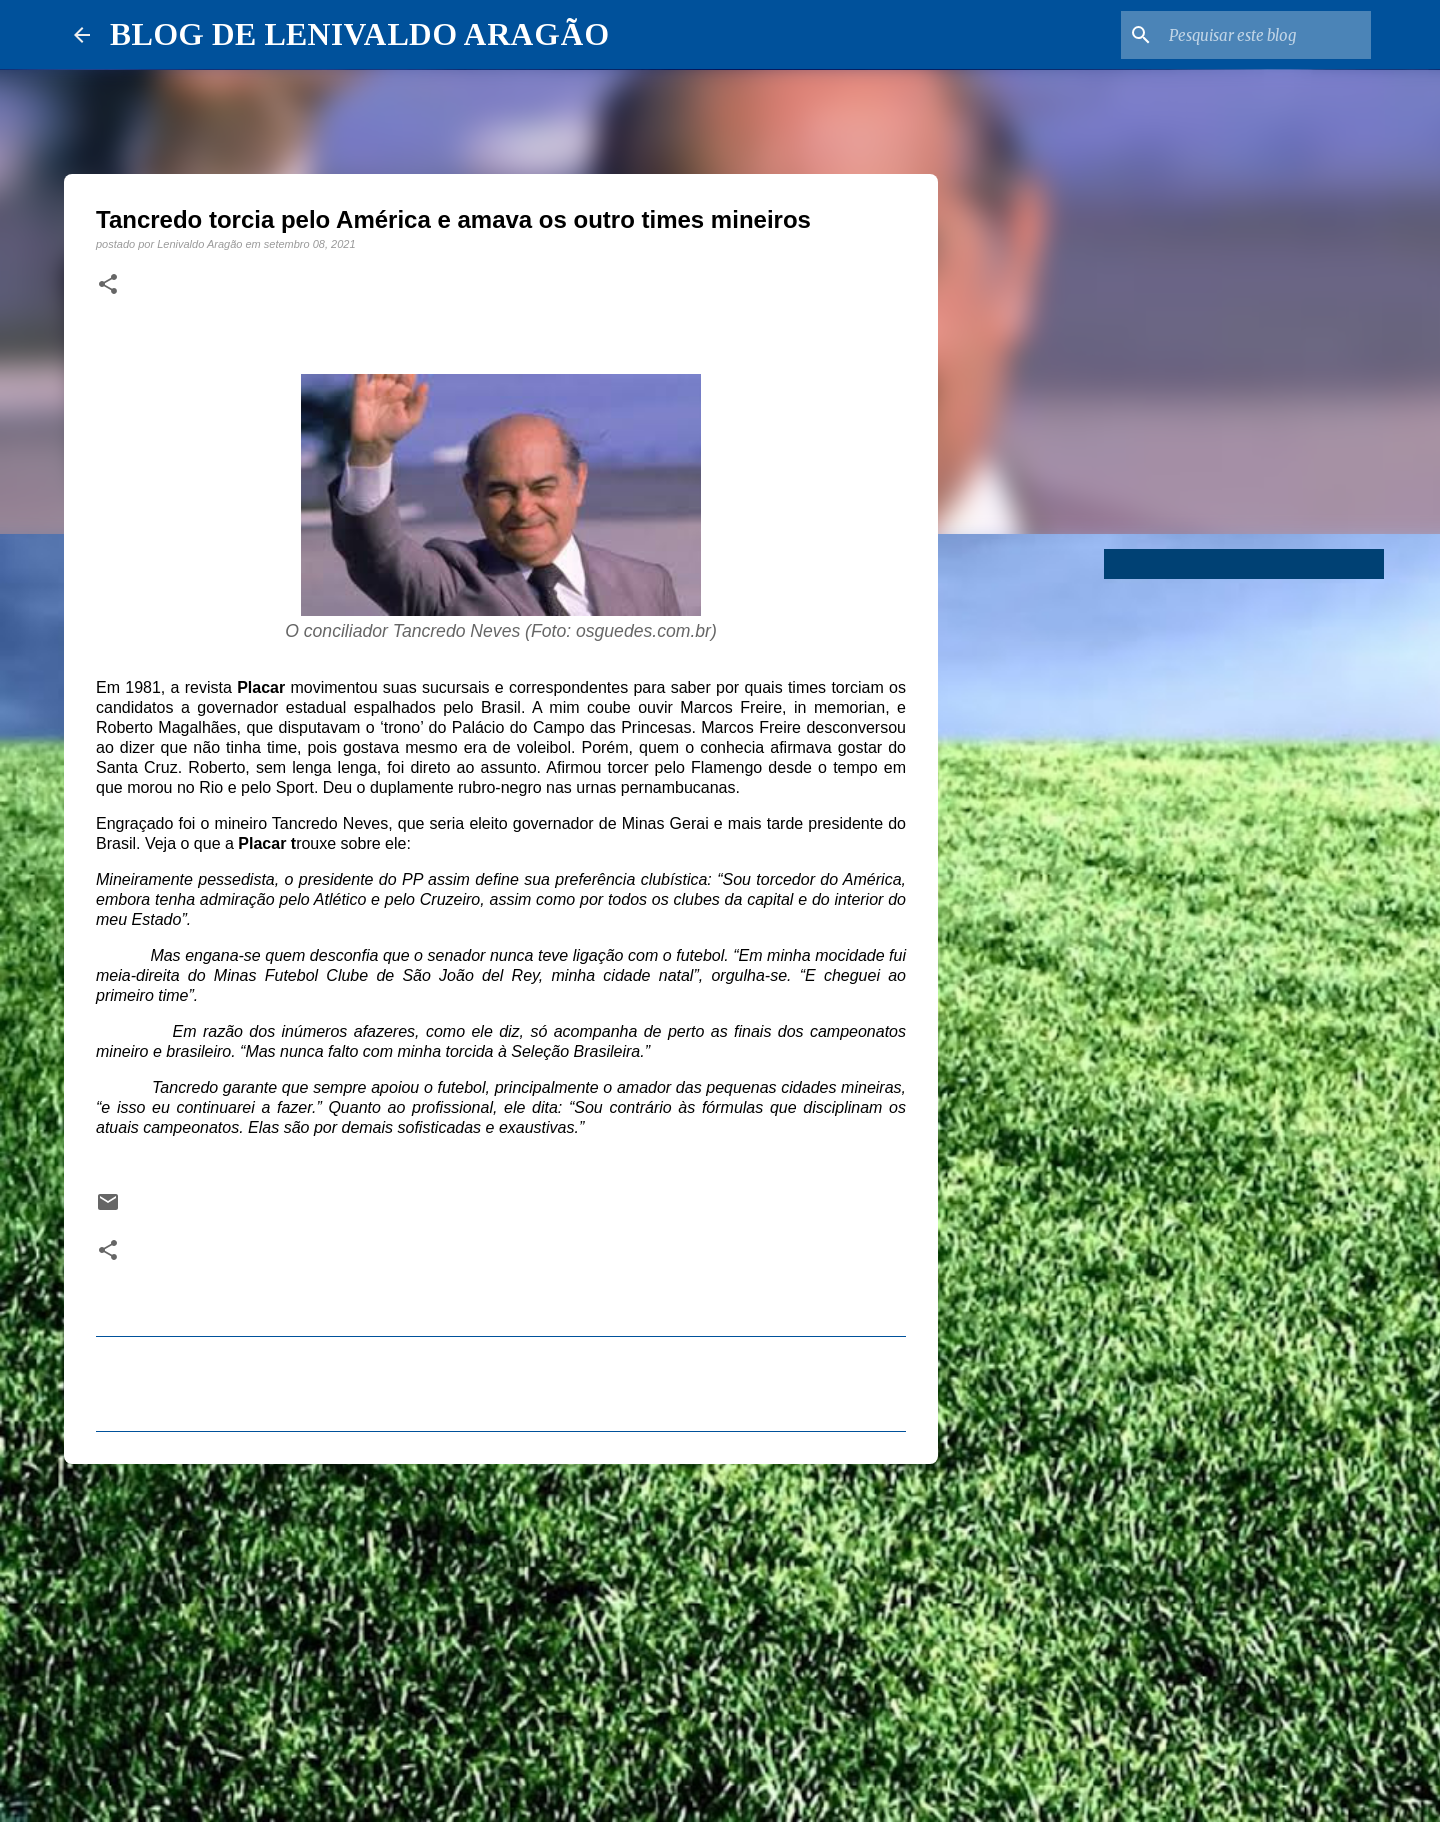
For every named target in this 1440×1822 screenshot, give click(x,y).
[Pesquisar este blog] (1266, 35)
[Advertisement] (501, 1634)
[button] (108, 285)
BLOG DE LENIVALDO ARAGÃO (359, 34)
